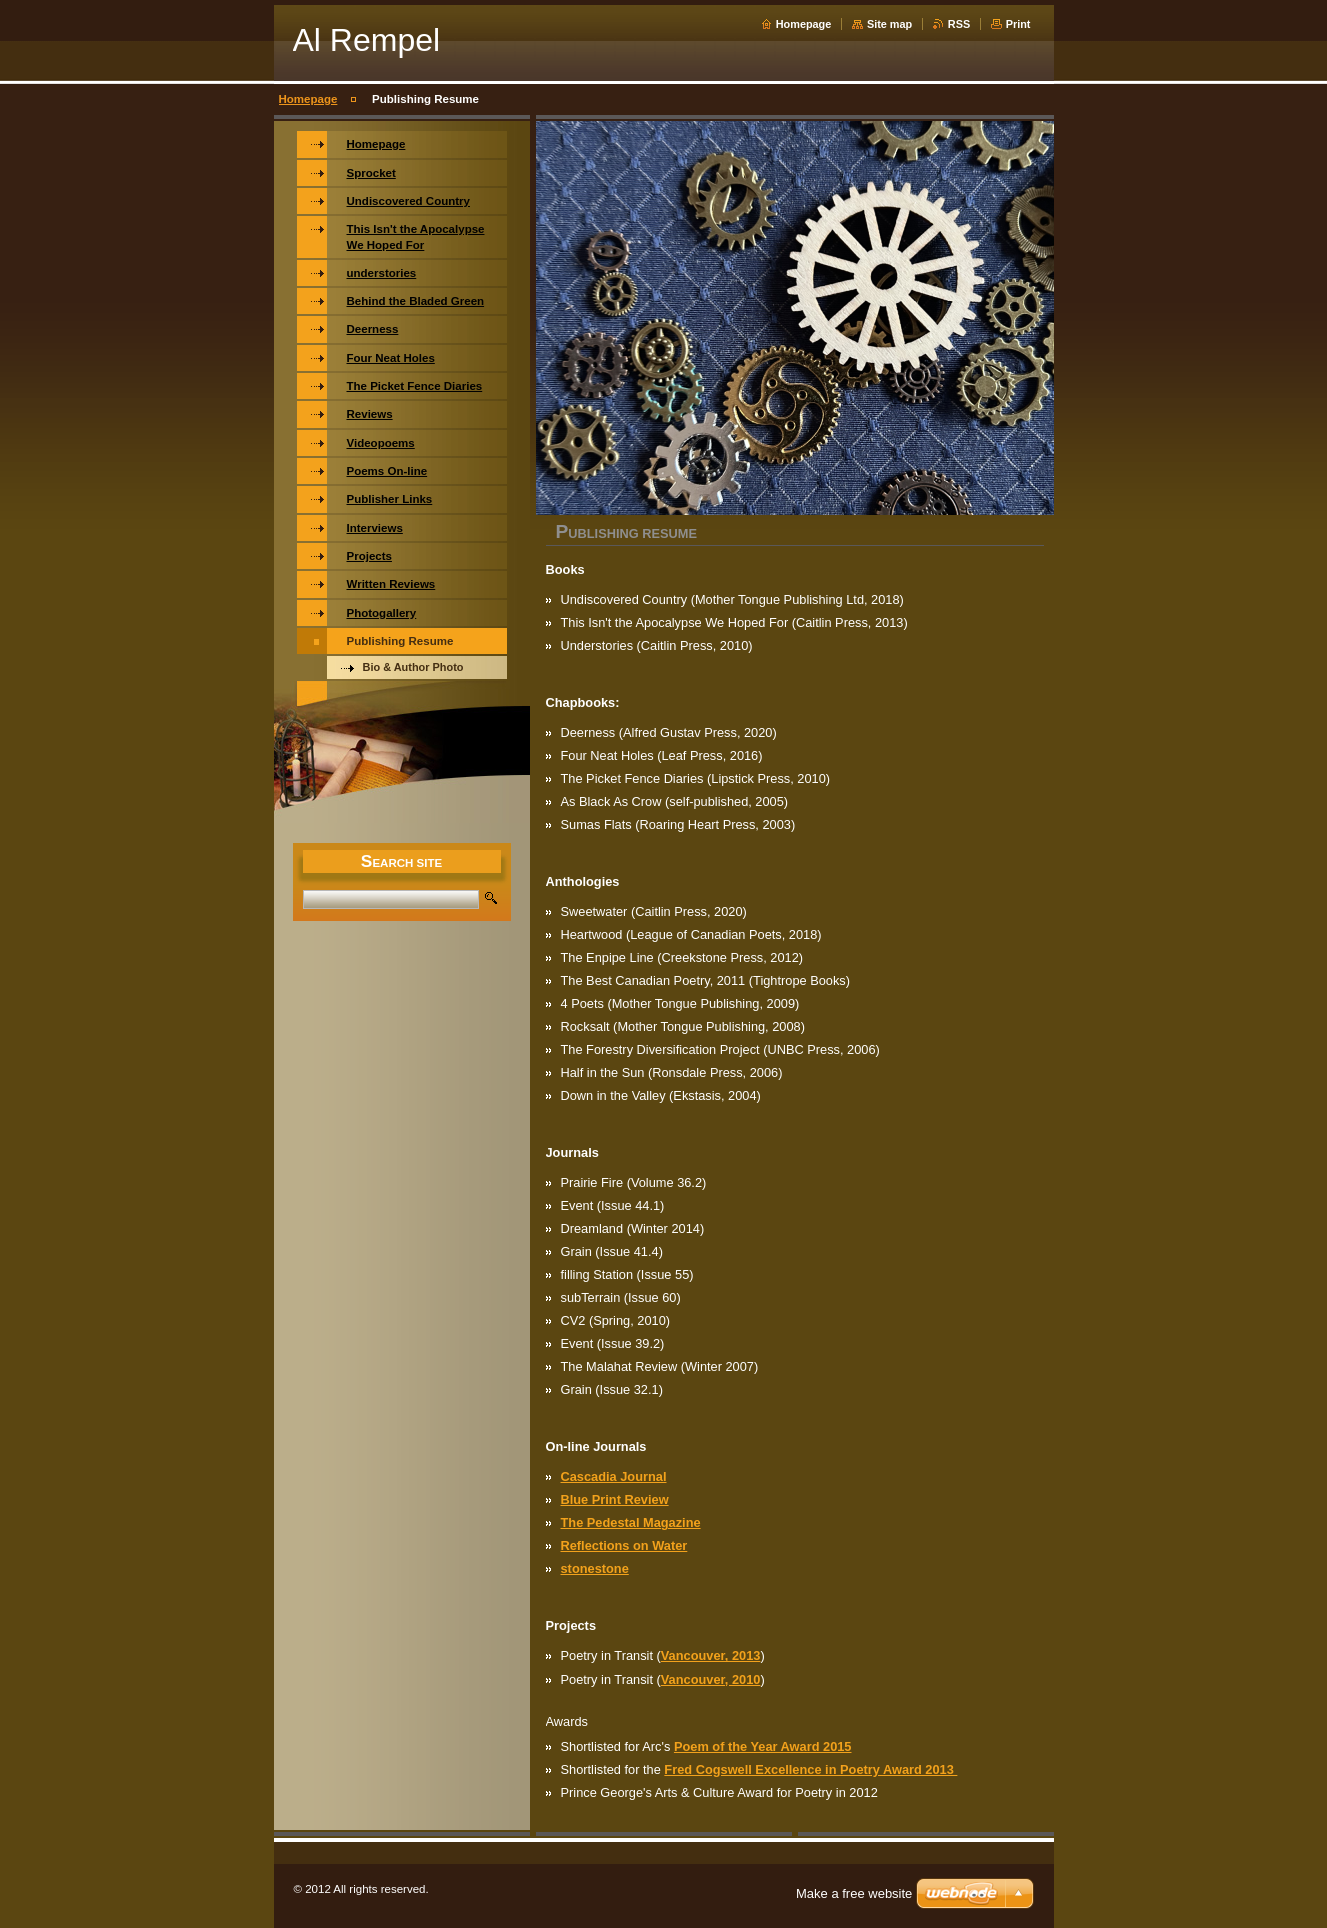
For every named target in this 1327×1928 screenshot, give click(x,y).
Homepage (804, 24)
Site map (889, 24)
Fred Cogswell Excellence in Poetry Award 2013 (810, 1769)
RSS (959, 24)
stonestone (595, 1568)
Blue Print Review (615, 1499)
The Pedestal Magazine (631, 1522)
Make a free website (854, 1893)
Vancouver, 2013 (711, 1655)
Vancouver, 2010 (711, 1679)
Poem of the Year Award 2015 (763, 1746)
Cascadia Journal (614, 1476)
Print (1018, 24)
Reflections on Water (624, 1545)
